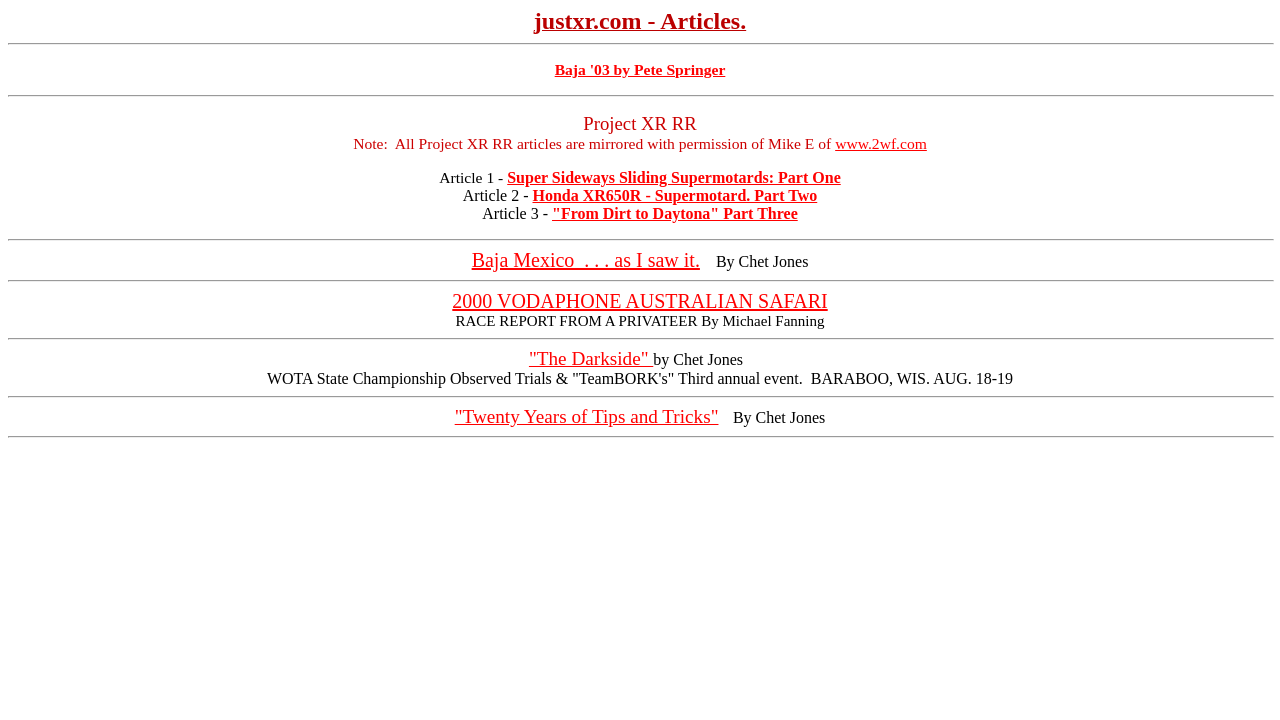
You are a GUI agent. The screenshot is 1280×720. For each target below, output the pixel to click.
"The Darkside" (591, 358)
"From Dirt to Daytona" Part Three (675, 213)
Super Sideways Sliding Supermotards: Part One (674, 177)
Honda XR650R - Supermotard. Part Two (675, 195)
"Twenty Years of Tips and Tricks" (587, 416)
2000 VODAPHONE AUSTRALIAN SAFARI (639, 301)
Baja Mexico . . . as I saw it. (586, 260)
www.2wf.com (881, 143)
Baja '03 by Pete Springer (640, 69)
